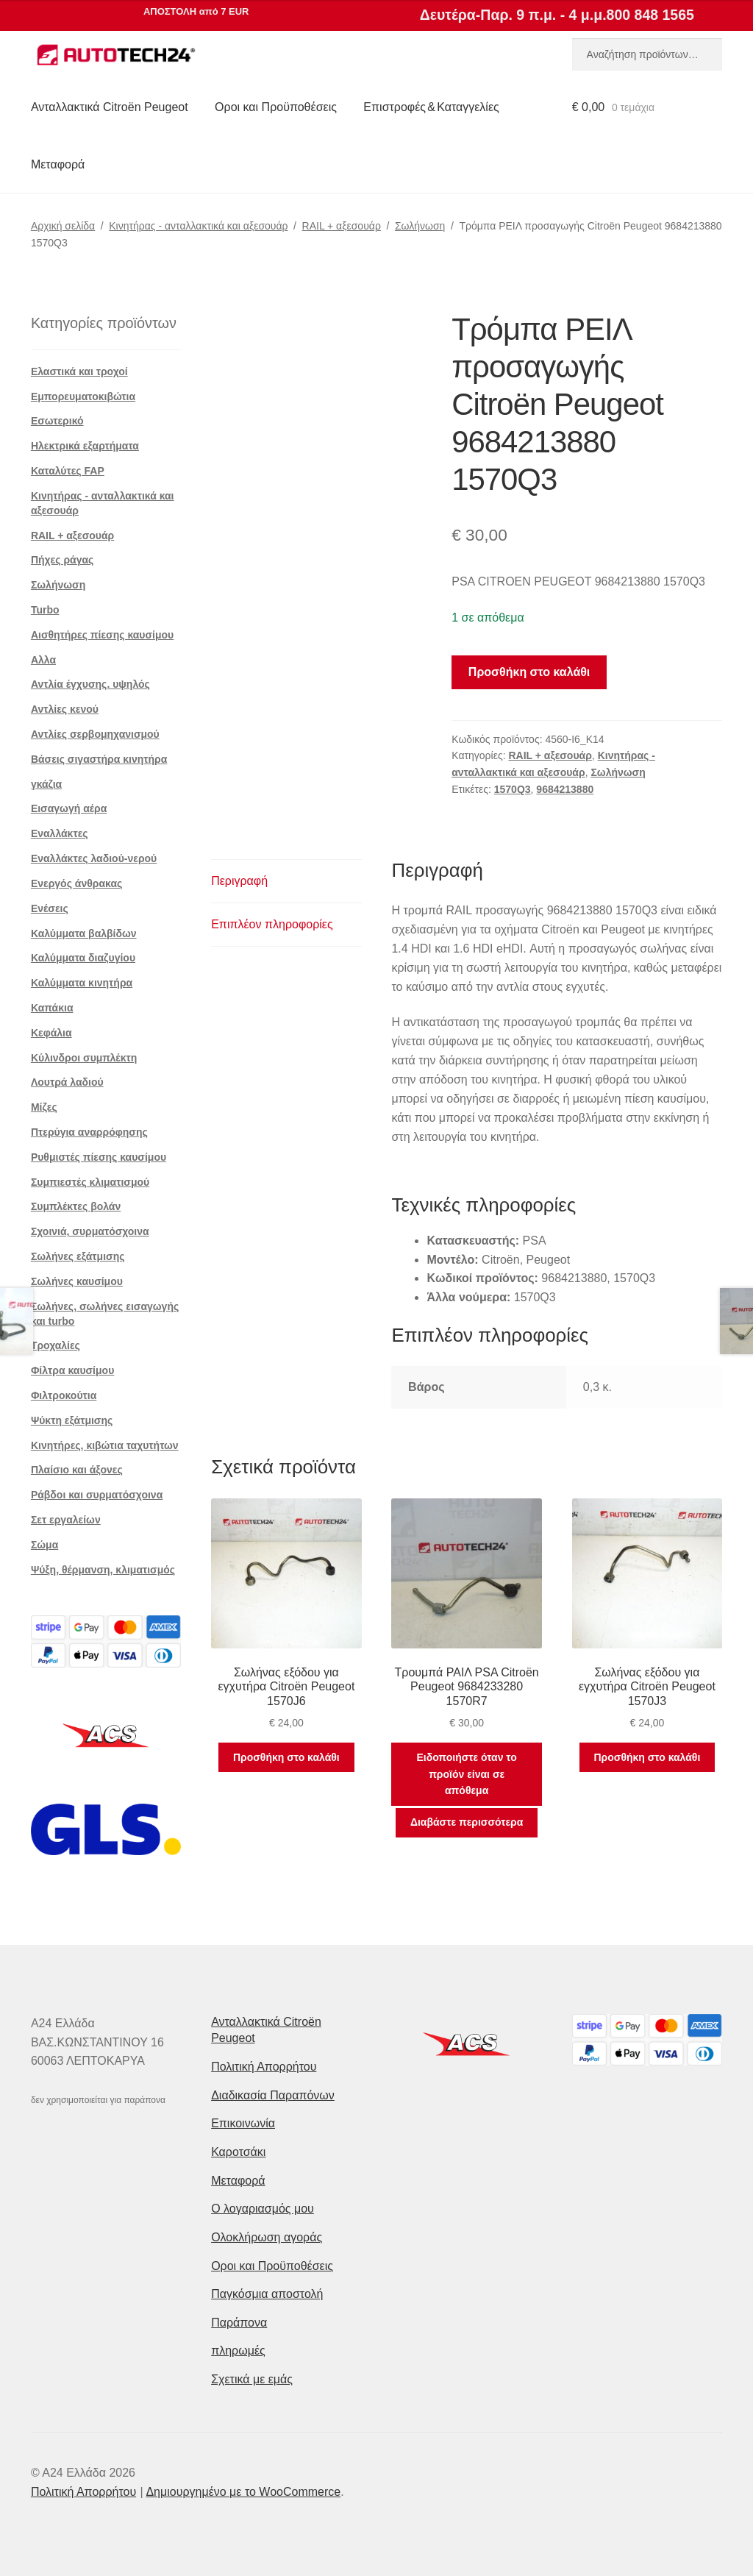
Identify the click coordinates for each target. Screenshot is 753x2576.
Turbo (45, 610)
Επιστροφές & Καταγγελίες (431, 107)
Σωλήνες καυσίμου (77, 1281)
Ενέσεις (49, 908)
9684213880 (564, 789)
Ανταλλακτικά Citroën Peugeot (109, 107)
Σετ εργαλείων (66, 1520)
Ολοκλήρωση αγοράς (266, 2237)
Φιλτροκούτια (63, 1395)
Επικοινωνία (243, 2123)
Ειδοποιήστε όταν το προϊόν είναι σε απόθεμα (466, 1773)
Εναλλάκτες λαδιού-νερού (94, 858)
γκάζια (46, 784)
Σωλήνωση (420, 226)
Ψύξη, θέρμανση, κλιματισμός (103, 1570)
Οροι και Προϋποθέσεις (276, 107)
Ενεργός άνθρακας (76, 883)
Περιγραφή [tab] (239, 881)
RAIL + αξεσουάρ (341, 226)
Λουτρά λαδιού (67, 1082)
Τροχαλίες (55, 1345)
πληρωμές (238, 2350)
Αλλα (43, 660)
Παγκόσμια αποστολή (267, 2294)
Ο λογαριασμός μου (262, 2208)
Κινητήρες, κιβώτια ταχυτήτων (105, 1445)
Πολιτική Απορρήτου (263, 2066)
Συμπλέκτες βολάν (76, 1206)
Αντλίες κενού (65, 709)
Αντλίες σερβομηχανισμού (95, 734)
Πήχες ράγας (62, 560)
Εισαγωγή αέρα (69, 808)
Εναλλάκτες (59, 833)
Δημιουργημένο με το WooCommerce (243, 2492)
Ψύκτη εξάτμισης (72, 1420)
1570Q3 (512, 789)
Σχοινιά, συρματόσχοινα (90, 1231)
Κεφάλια (51, 1033)
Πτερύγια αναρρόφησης (89, 1132)
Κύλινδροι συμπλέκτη (84, 1058)
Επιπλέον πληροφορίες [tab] (272, 924)
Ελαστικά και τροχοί (79, 371)
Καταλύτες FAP (67, 471)
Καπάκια (52, 1008)
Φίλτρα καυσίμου (72, 1370)
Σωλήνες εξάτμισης (78, 1256)
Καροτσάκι (238, 2152)
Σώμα (44, 1545)
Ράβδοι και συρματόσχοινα (97, 1495)
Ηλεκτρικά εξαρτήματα (85, 446)
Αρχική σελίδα (63, 226)
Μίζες (44, 1107)
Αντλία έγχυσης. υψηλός (90, 684)
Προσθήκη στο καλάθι (529, 672)
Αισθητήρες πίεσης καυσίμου (102, 635)
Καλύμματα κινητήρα (81, 983)
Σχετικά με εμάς (252, 2379)
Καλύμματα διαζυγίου (83, 958)
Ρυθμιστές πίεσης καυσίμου (98, 1157)
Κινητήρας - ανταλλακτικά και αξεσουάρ (198, 226)
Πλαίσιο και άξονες (77, 1470)
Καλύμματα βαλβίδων (84, 933)
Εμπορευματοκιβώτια (83, 396)
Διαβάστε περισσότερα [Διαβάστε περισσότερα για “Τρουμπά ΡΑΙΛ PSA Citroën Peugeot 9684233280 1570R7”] (466, 1822)
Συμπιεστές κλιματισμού (90, 1182)
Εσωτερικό (57, 421)
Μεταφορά (58, 164)
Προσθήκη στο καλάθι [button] (286, 1757)
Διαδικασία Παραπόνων (273, 2095)
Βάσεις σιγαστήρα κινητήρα (99, 759)
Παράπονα (239, 2322)
